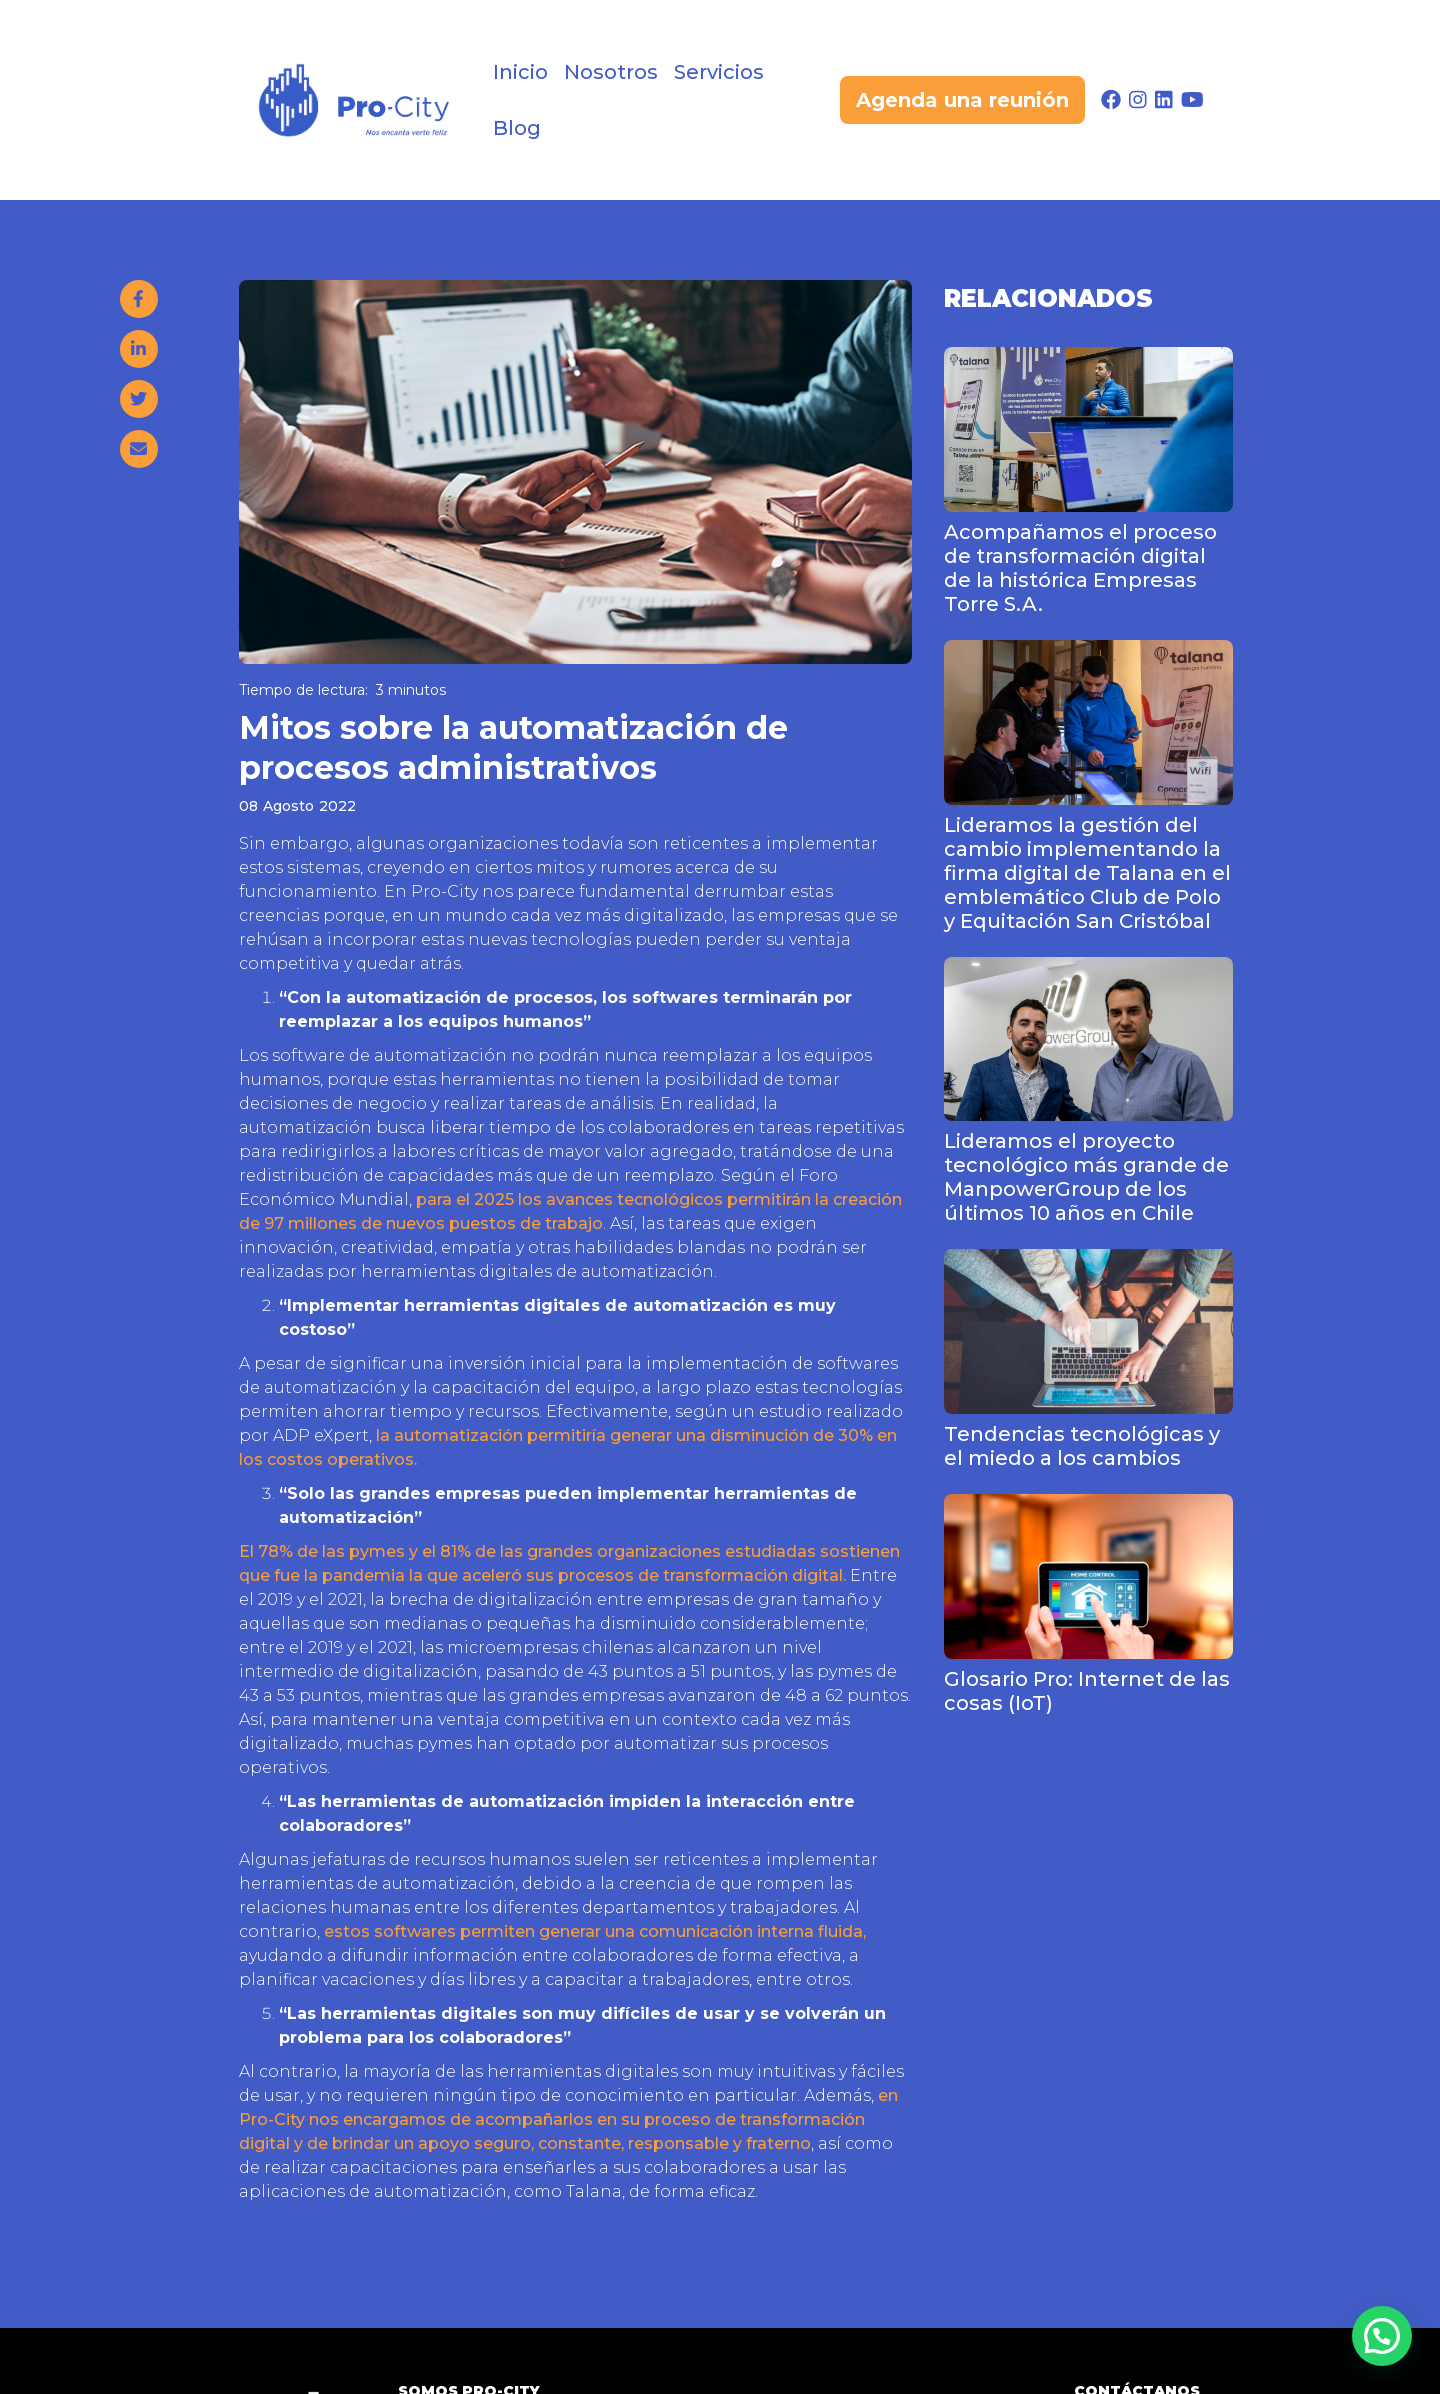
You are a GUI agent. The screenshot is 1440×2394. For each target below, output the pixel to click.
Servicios (719, 72)
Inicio (520, 72)
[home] (353, 100)
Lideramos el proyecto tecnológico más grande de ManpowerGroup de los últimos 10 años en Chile (1086, 1177)
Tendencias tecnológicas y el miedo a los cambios (1082, 1446)
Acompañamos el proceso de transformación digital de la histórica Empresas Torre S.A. (1080, 568)
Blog (517, 128)
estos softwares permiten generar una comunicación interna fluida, (595, 1931)
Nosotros (611, 72)
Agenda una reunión (962, 100)
